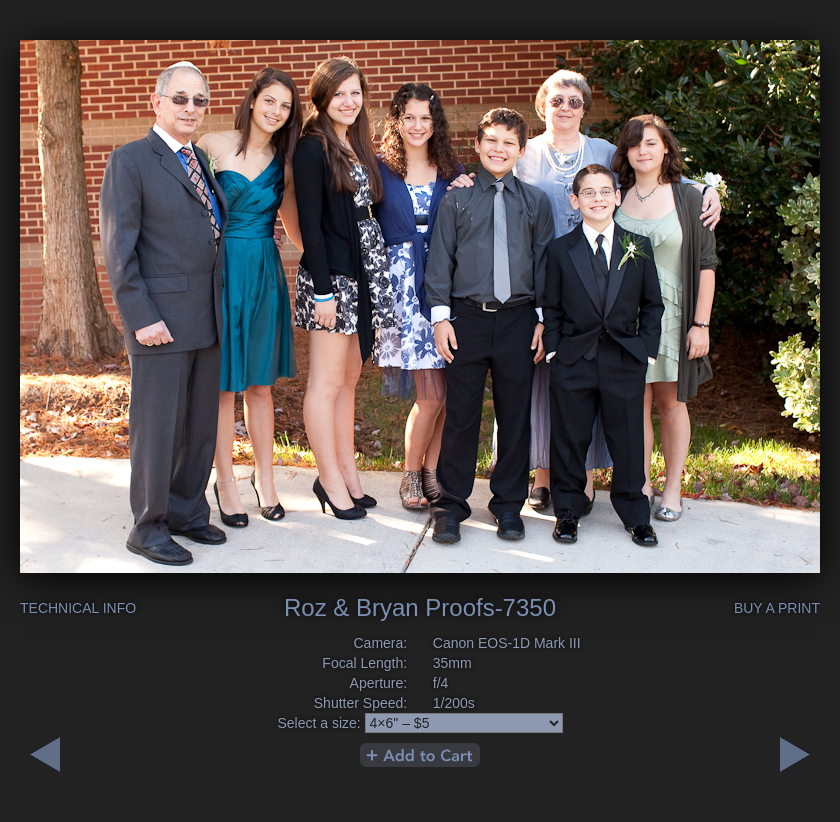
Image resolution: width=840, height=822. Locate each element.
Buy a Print (777, 608)
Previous (795, 754)
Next (45, 754)
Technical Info (78, 608)
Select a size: (318, 723)
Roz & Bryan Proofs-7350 (420, 607)
